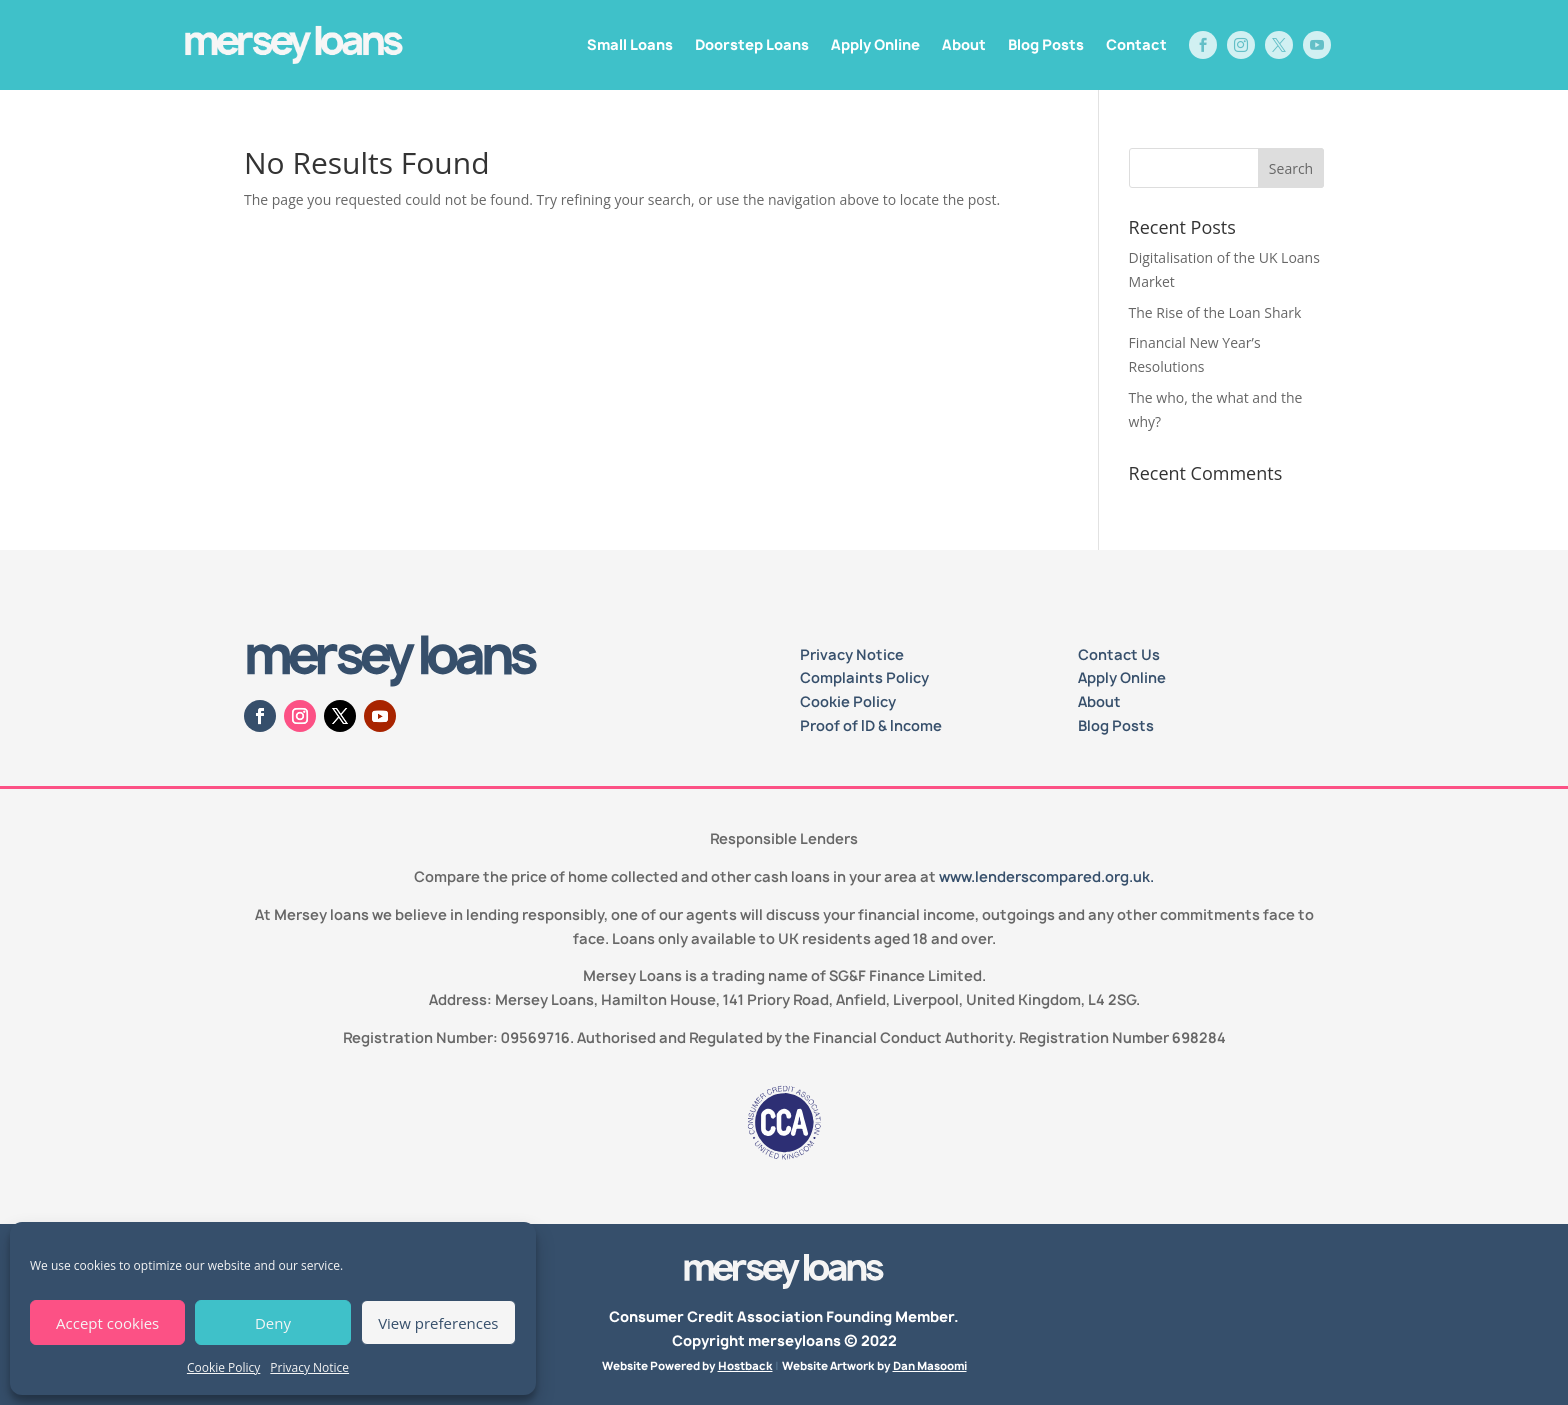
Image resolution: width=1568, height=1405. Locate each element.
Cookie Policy (223, 1367)
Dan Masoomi (930, 1365)
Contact (1136, 44)
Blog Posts (1046, 44)
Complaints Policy (864, 677)
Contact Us (1119, 654)
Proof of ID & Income (871, 725)
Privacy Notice (309, 1367)
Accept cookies (107, 1323)
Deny (273, 1323)
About (964, 44)
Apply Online (875, 44)
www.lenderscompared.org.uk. (1046, 876)
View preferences (438, 1323)
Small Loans (630, 44)
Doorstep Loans (752, 44)
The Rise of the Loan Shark (1215, 312)
